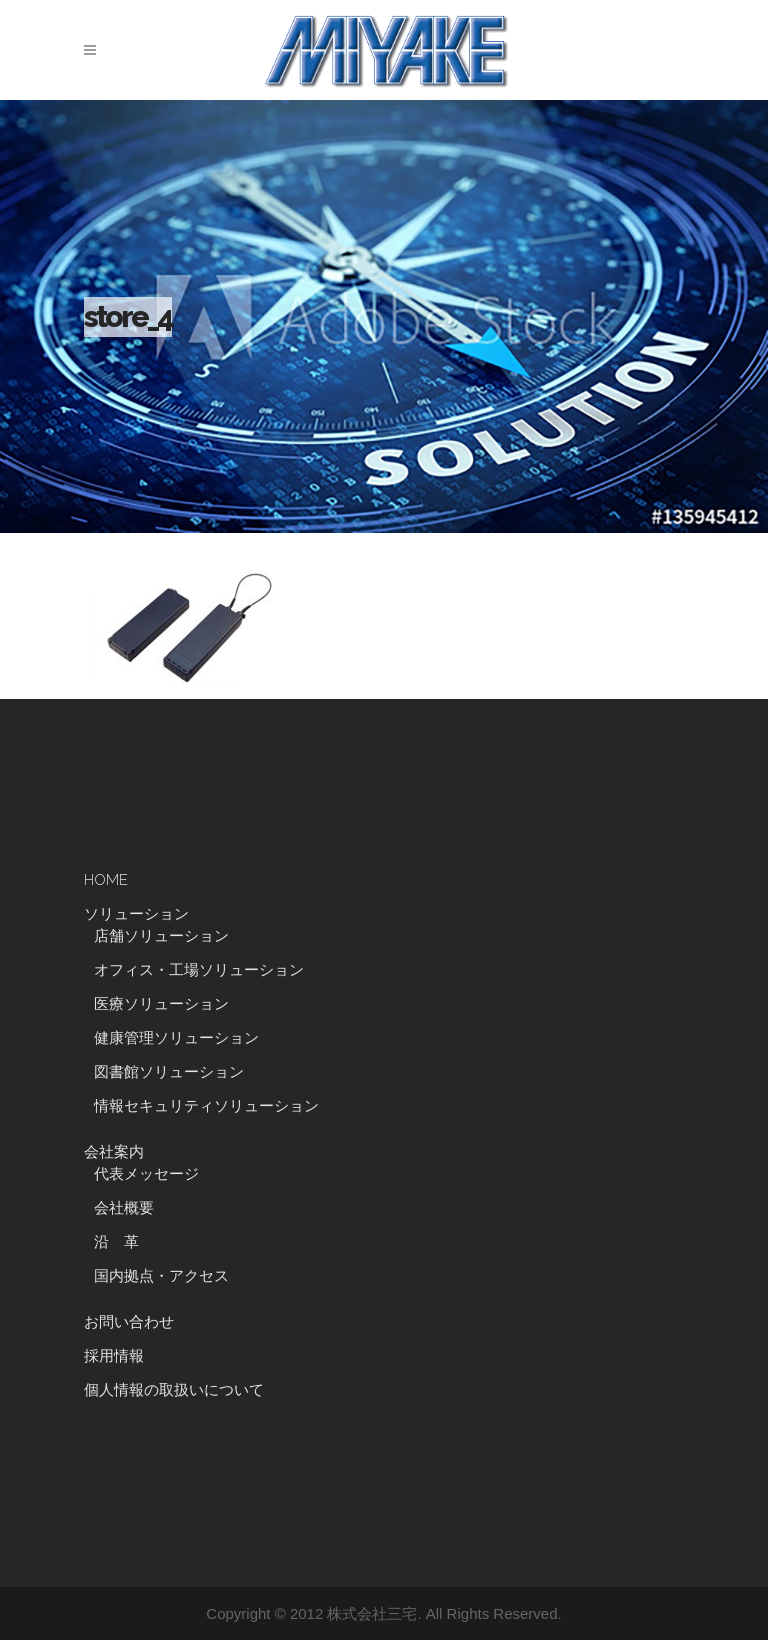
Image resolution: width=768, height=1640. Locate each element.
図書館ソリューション (169, 1072)
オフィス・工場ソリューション (199, 970)
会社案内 (114, 1152)
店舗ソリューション (161, 936)
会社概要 (124, 1208)
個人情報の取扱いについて (174, 1390)
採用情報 (114, 1356)
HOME (106, 880)
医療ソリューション (161, 1004)
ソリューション (136, 914)
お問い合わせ (129, 1322)
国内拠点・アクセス (161, 1276)
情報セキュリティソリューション (206, 1106)
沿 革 (124, 1242)
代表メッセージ (146, 1174)
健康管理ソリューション (176, 1038)
